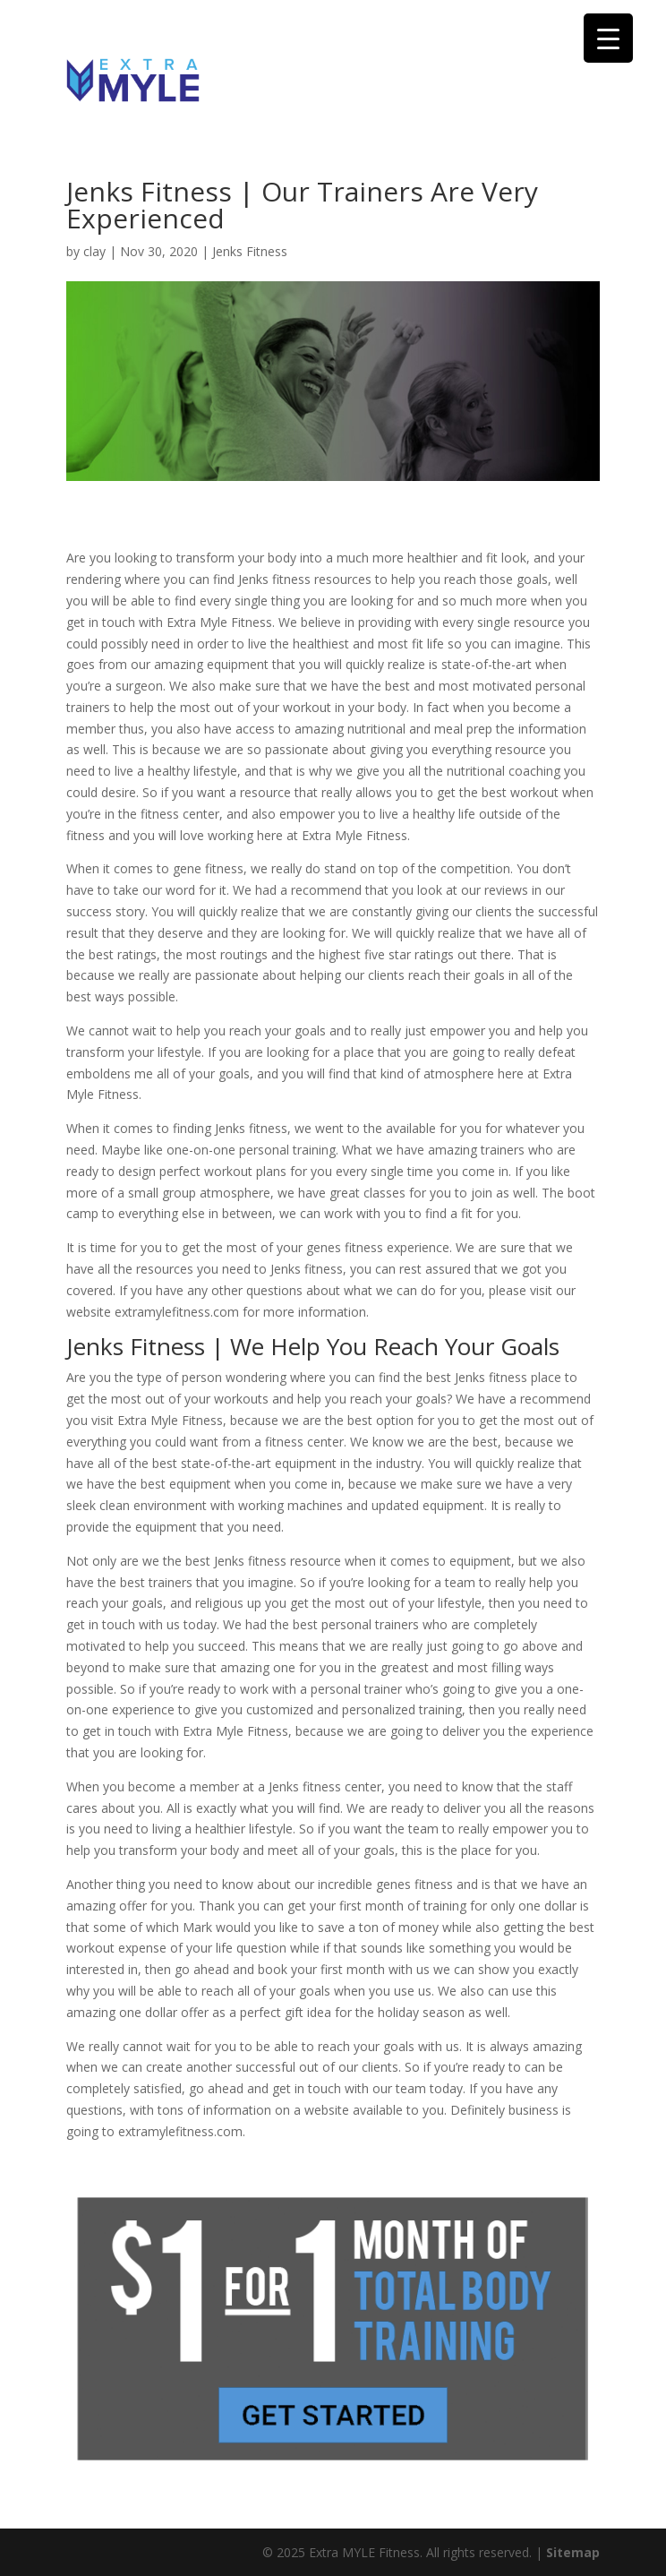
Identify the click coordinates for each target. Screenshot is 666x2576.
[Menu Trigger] (608, 38)
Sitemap (573, 2552)
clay (94, 251)
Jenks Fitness (249, 251)
